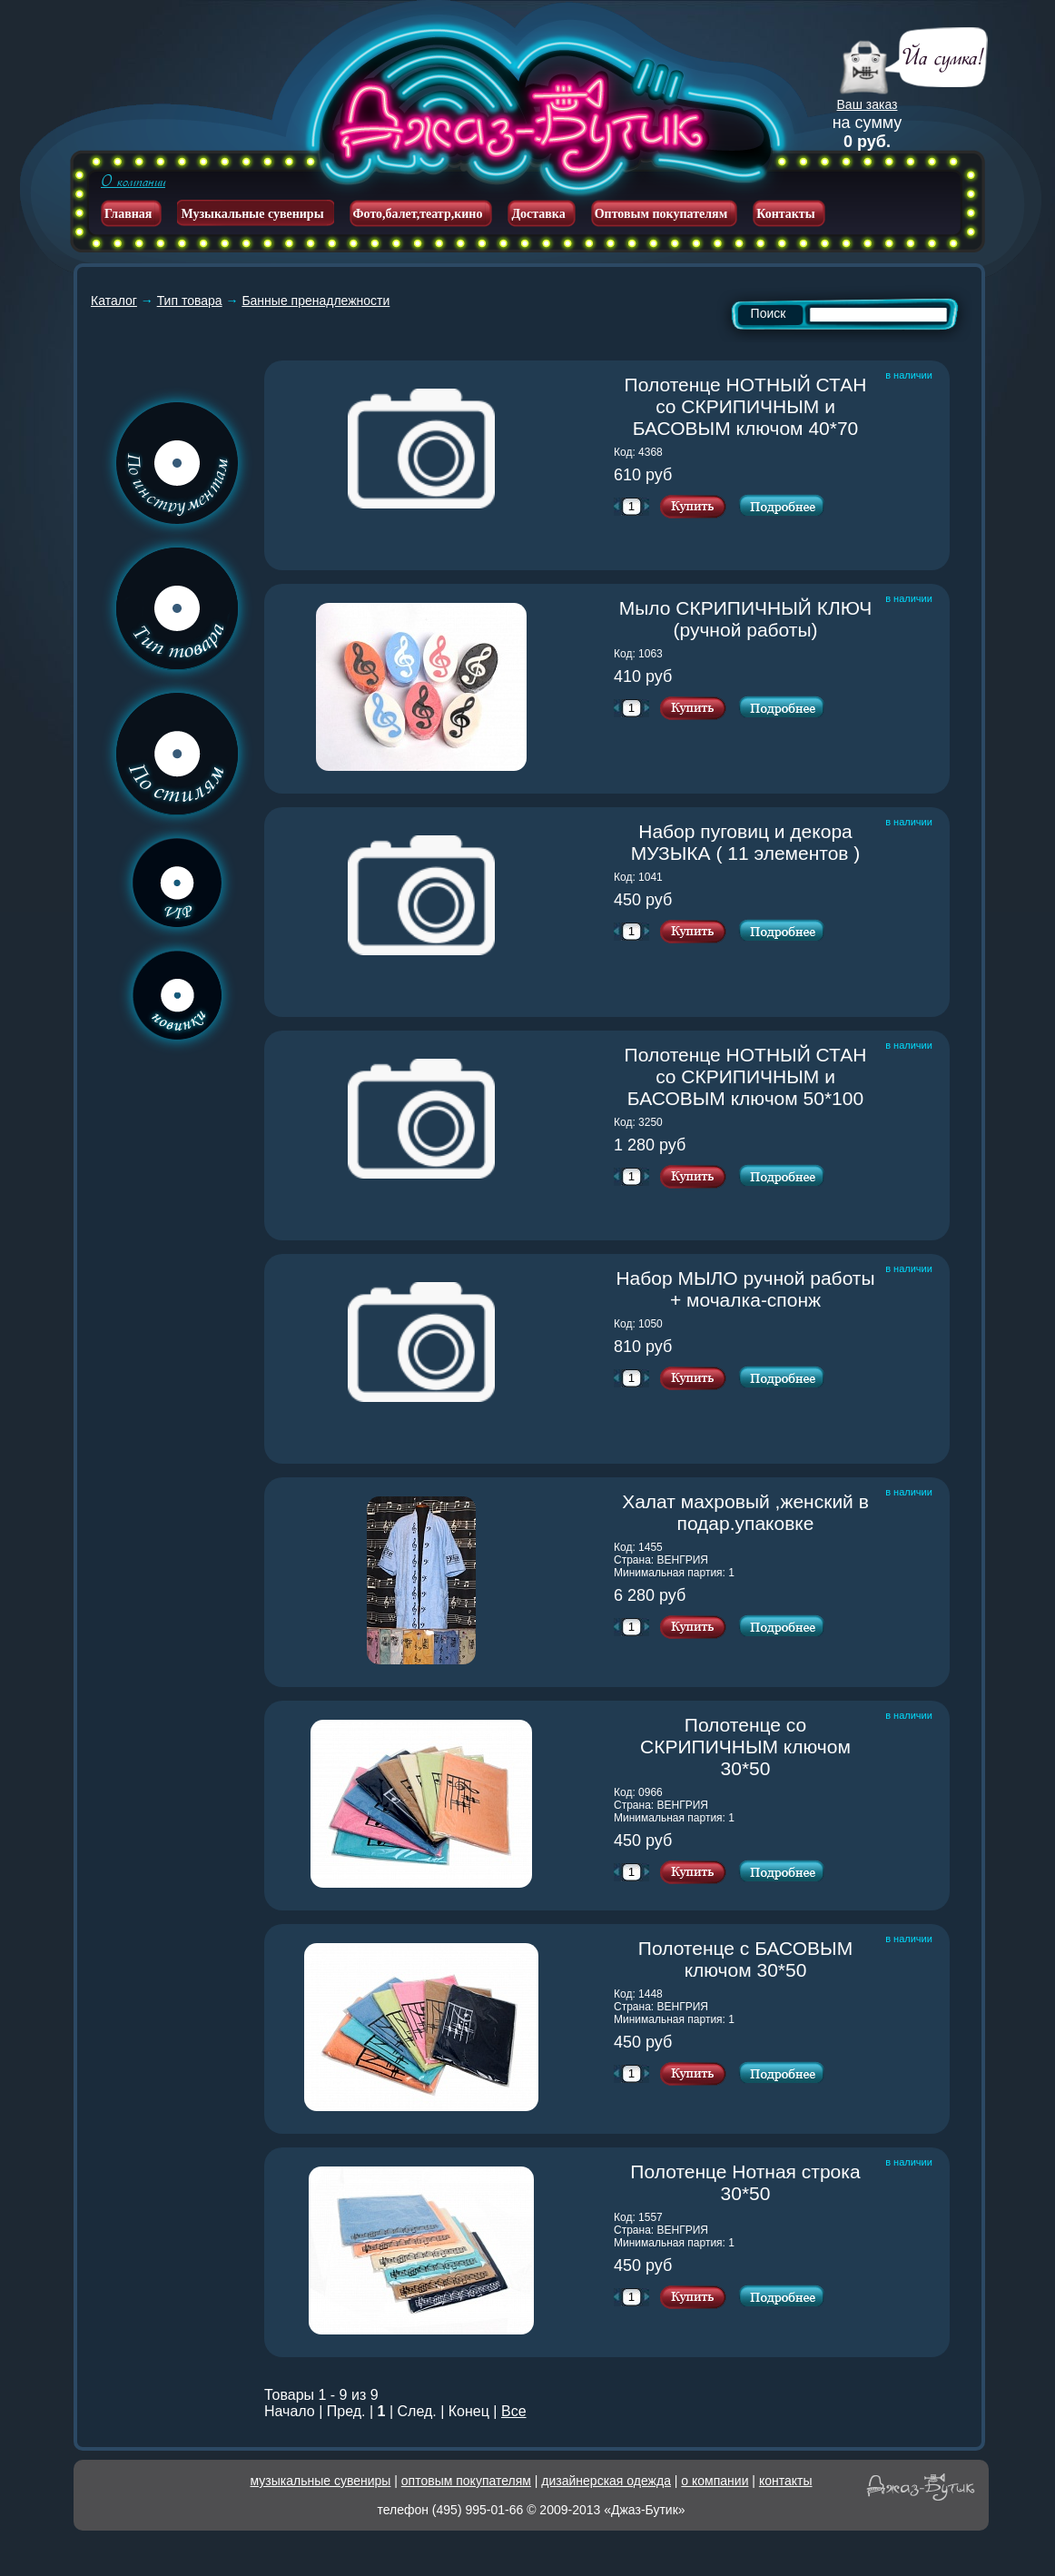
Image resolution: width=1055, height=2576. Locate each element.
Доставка (538, 214)
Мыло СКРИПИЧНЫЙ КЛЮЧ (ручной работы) (748, 618)
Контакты (785, 214)
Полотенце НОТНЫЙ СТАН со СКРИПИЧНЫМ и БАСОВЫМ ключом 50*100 (751, 1076)
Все (514, 2411)
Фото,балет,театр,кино (418, 214)
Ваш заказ (867, 104)
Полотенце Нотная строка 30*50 (753, 2182)
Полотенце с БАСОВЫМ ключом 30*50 (757, 1959)
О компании (133, 182)
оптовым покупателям (466, 2480)
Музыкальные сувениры (252, 214)
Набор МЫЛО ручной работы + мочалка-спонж (746, 1289)
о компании (714, 2480)
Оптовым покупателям (661, 214)
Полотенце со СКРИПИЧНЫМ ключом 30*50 (758, 1746)
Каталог (114, 300)
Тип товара (189, 300)
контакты (786, 2480)
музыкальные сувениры (321, 2480)
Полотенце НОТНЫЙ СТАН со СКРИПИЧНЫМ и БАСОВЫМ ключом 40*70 (751, 406)
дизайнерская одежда (606, 2480)
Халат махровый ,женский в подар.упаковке (749, 1512)
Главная (128, 214)
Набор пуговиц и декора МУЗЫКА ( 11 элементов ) (754, 842)
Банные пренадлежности (315, 300)
